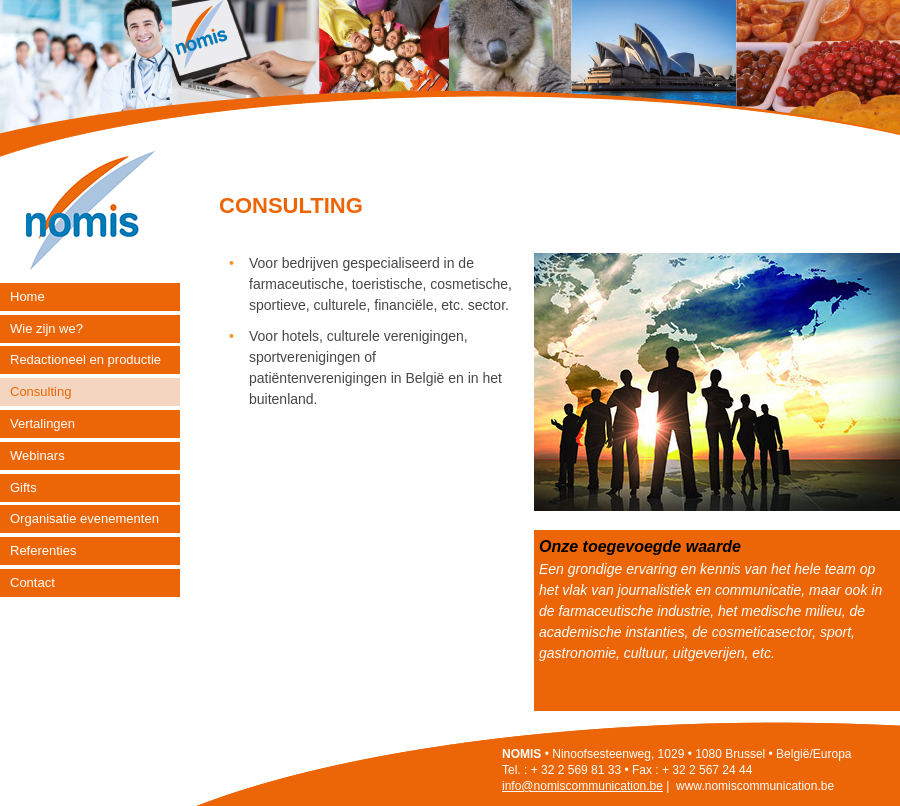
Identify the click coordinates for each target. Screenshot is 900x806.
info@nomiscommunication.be (582, 786)
